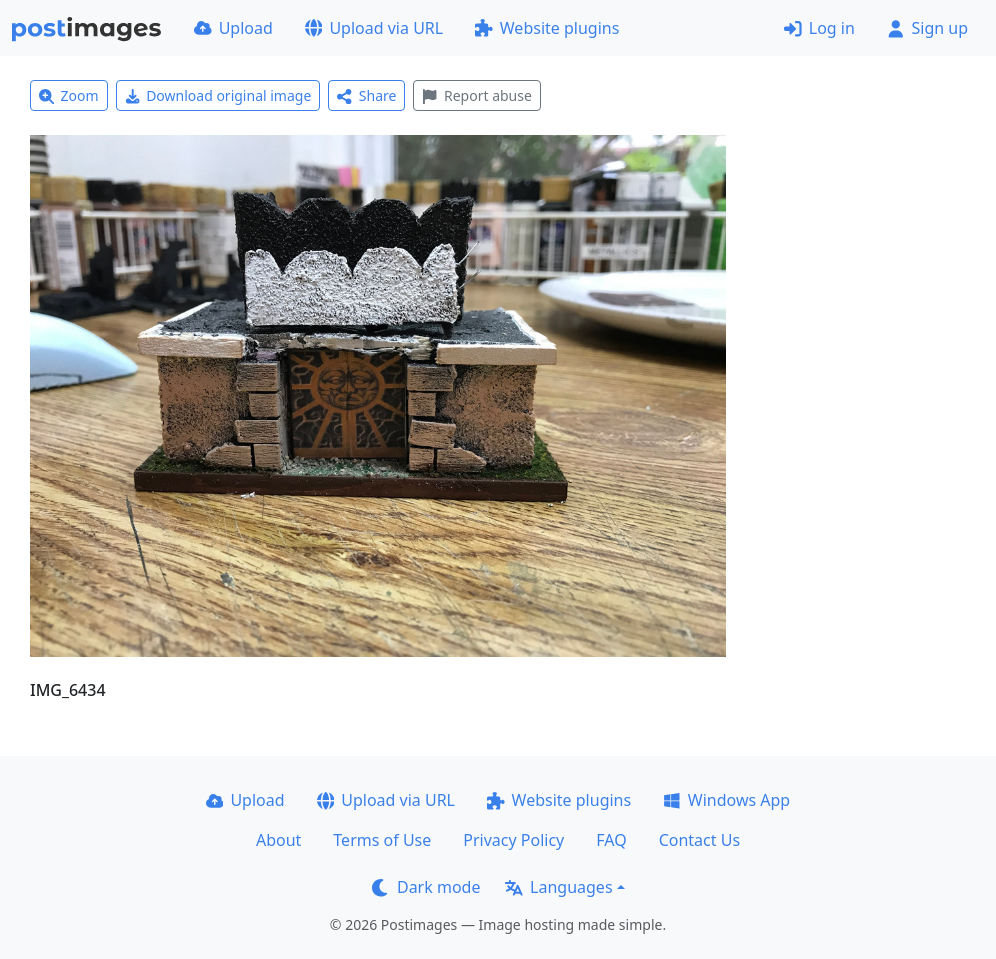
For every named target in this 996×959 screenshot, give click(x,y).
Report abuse (476, 95)
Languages (558, 887)
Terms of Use (382, 840)
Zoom (69, 95)
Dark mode (426, 887)
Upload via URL (374, 28)
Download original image (218, 95)
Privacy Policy (513, 840)
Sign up (927, 28)
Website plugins (547, 28)
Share (366, 95)
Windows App (726, 800)
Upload (233, 28)
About (278, 840)
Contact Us (699, 840)
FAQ (611, 840)
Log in (819, 28)
